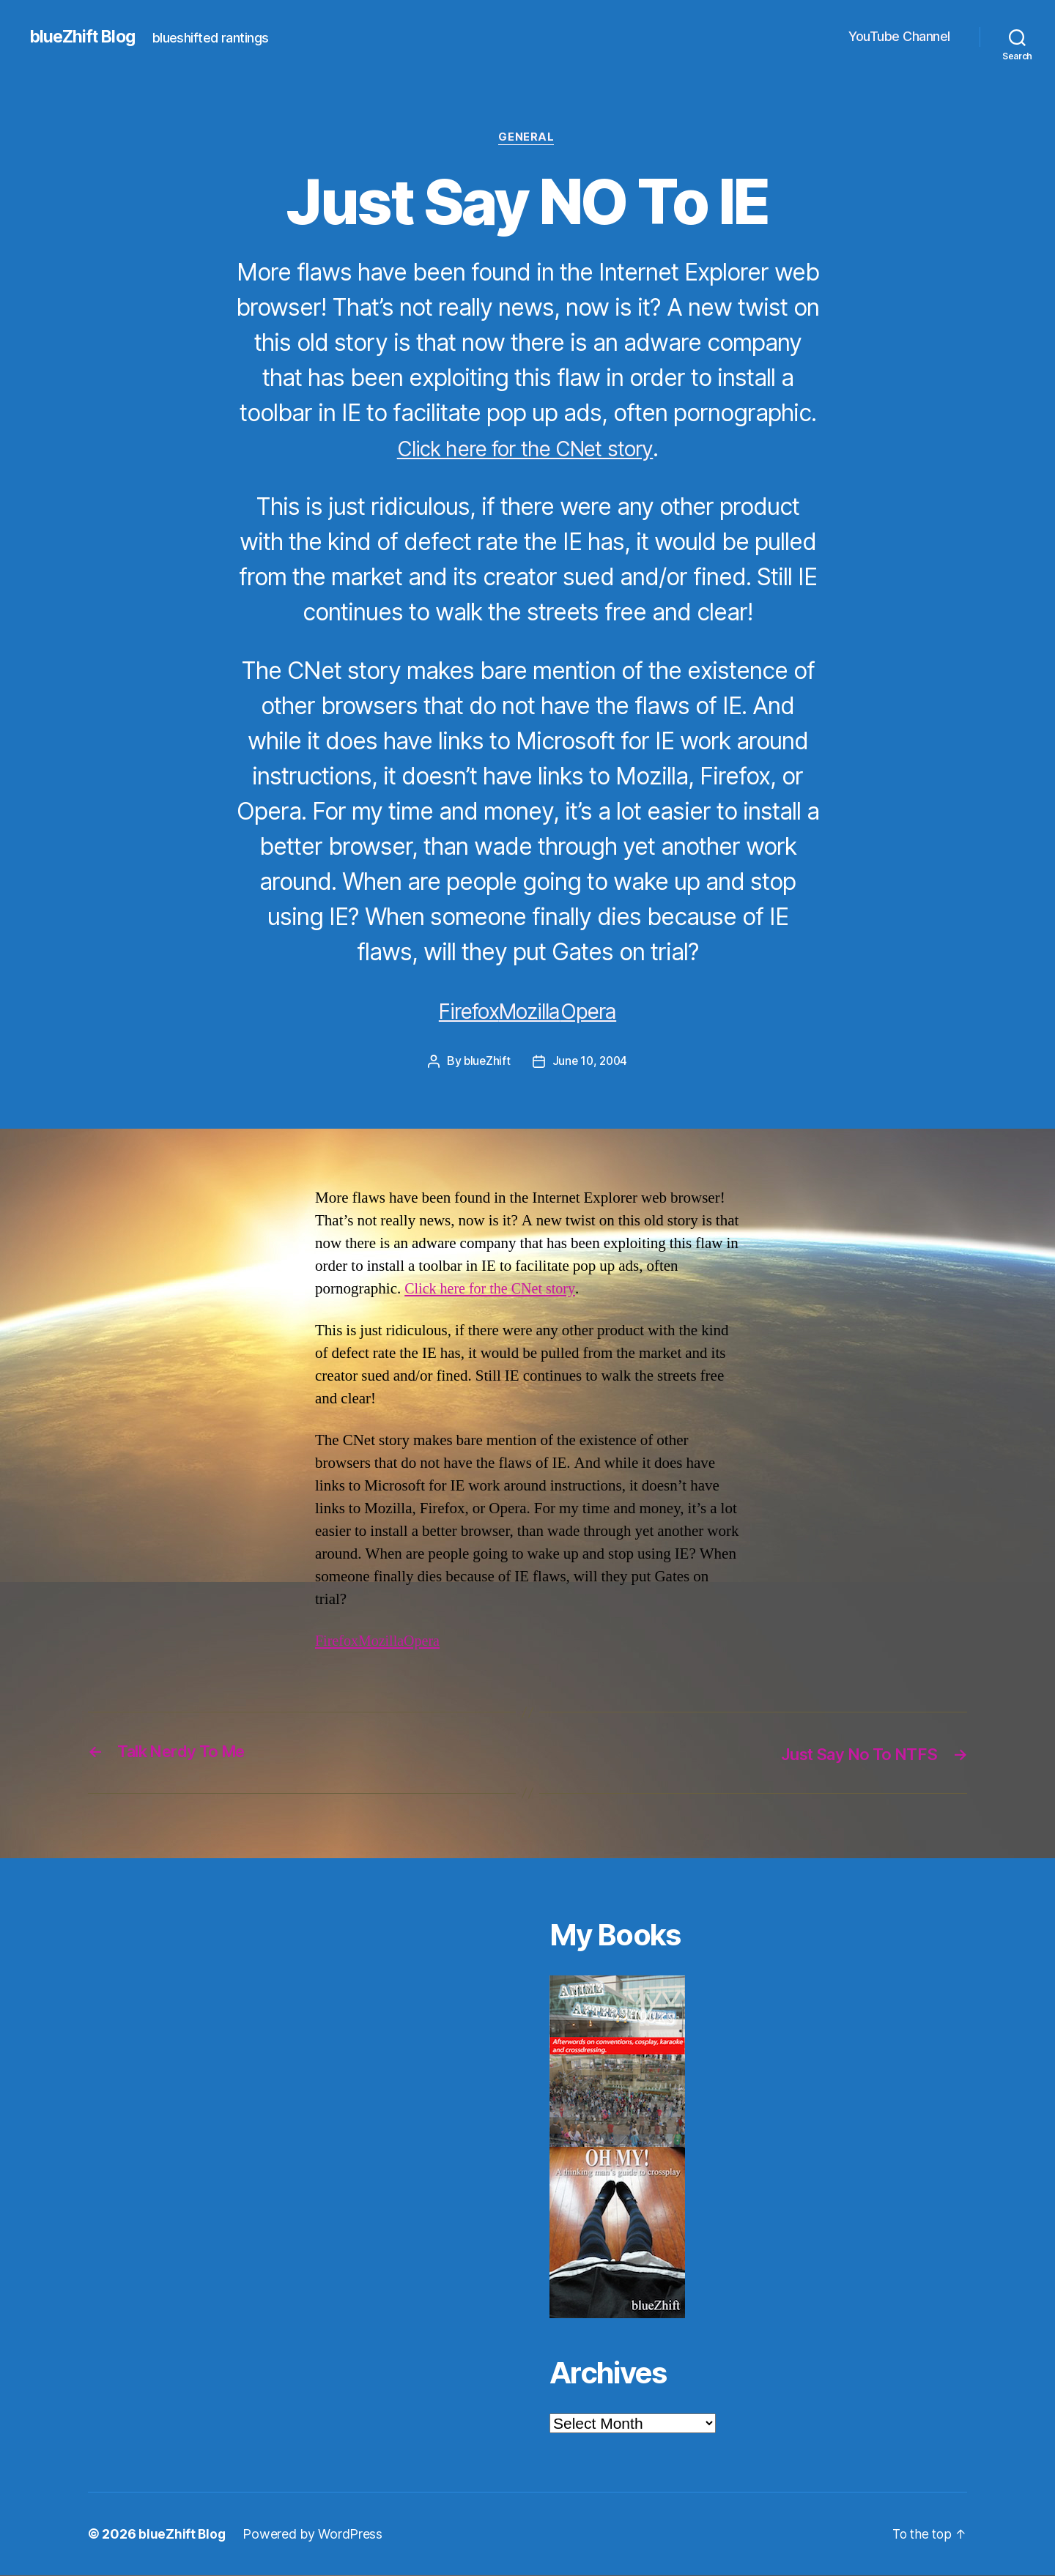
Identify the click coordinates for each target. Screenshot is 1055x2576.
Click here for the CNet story (525, 449)
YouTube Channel (899, 36)
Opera (599, 1012)
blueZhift (486, 1062)
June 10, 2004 (590, 1062)
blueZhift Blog (84, 36)
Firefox (459, 1012)
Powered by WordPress (314, 2534)
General (527, 138)
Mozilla (531, 1012)
